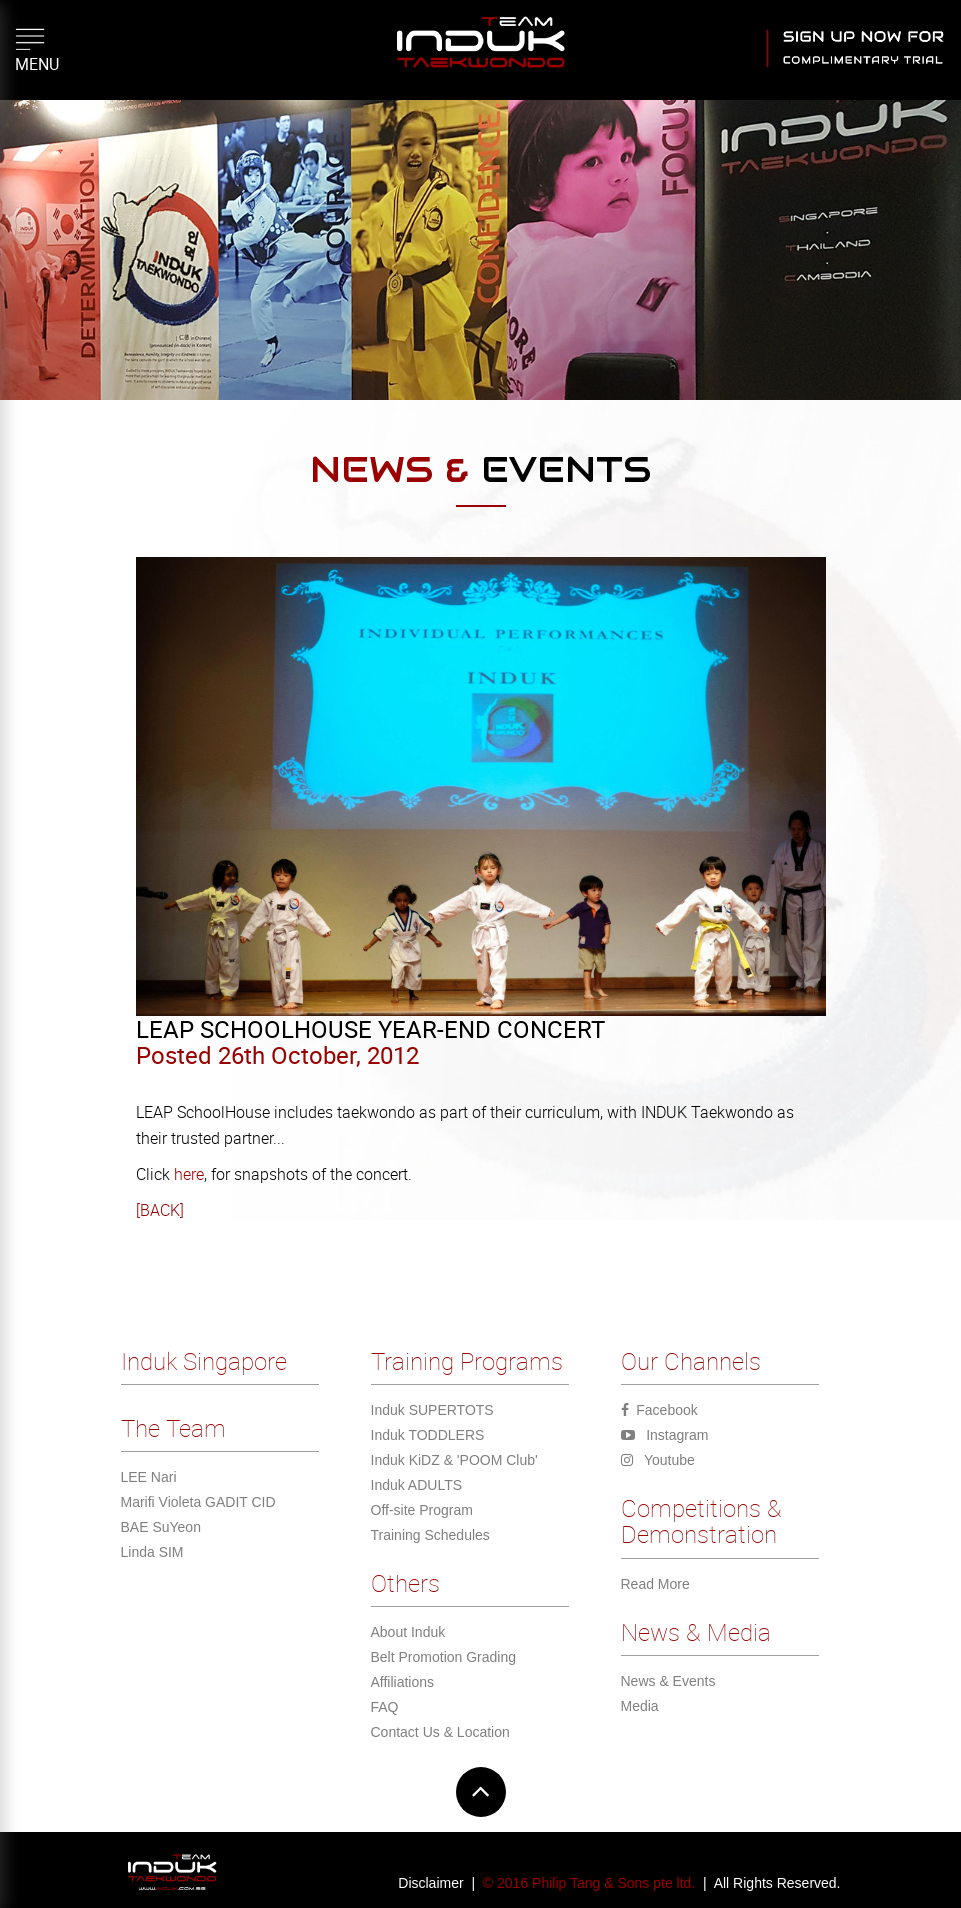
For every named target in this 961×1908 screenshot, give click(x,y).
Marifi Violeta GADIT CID (198, 1502)
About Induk (408, 1632)
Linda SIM (152, 1552)
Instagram (665, 1435)
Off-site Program (422, 1510)
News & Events (668, 1681)
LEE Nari (149, 1477)
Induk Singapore (204, 1361)
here (187, 1174)
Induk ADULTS (417, 1485)
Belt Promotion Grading (444, 1657)
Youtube (658, 1460)
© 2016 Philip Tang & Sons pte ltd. (589, 1883)
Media (640, 1706)
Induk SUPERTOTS (432, 1410)
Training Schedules (430, 1535)
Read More (655, 1584)
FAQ (385, 1707)
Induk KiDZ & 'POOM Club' (454, 1460)
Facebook (659, 1410)
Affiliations (403, 1682)
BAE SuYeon (161, 1527)
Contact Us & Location (440, 1732)
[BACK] (160, 1210)
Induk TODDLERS (428, 1435)
